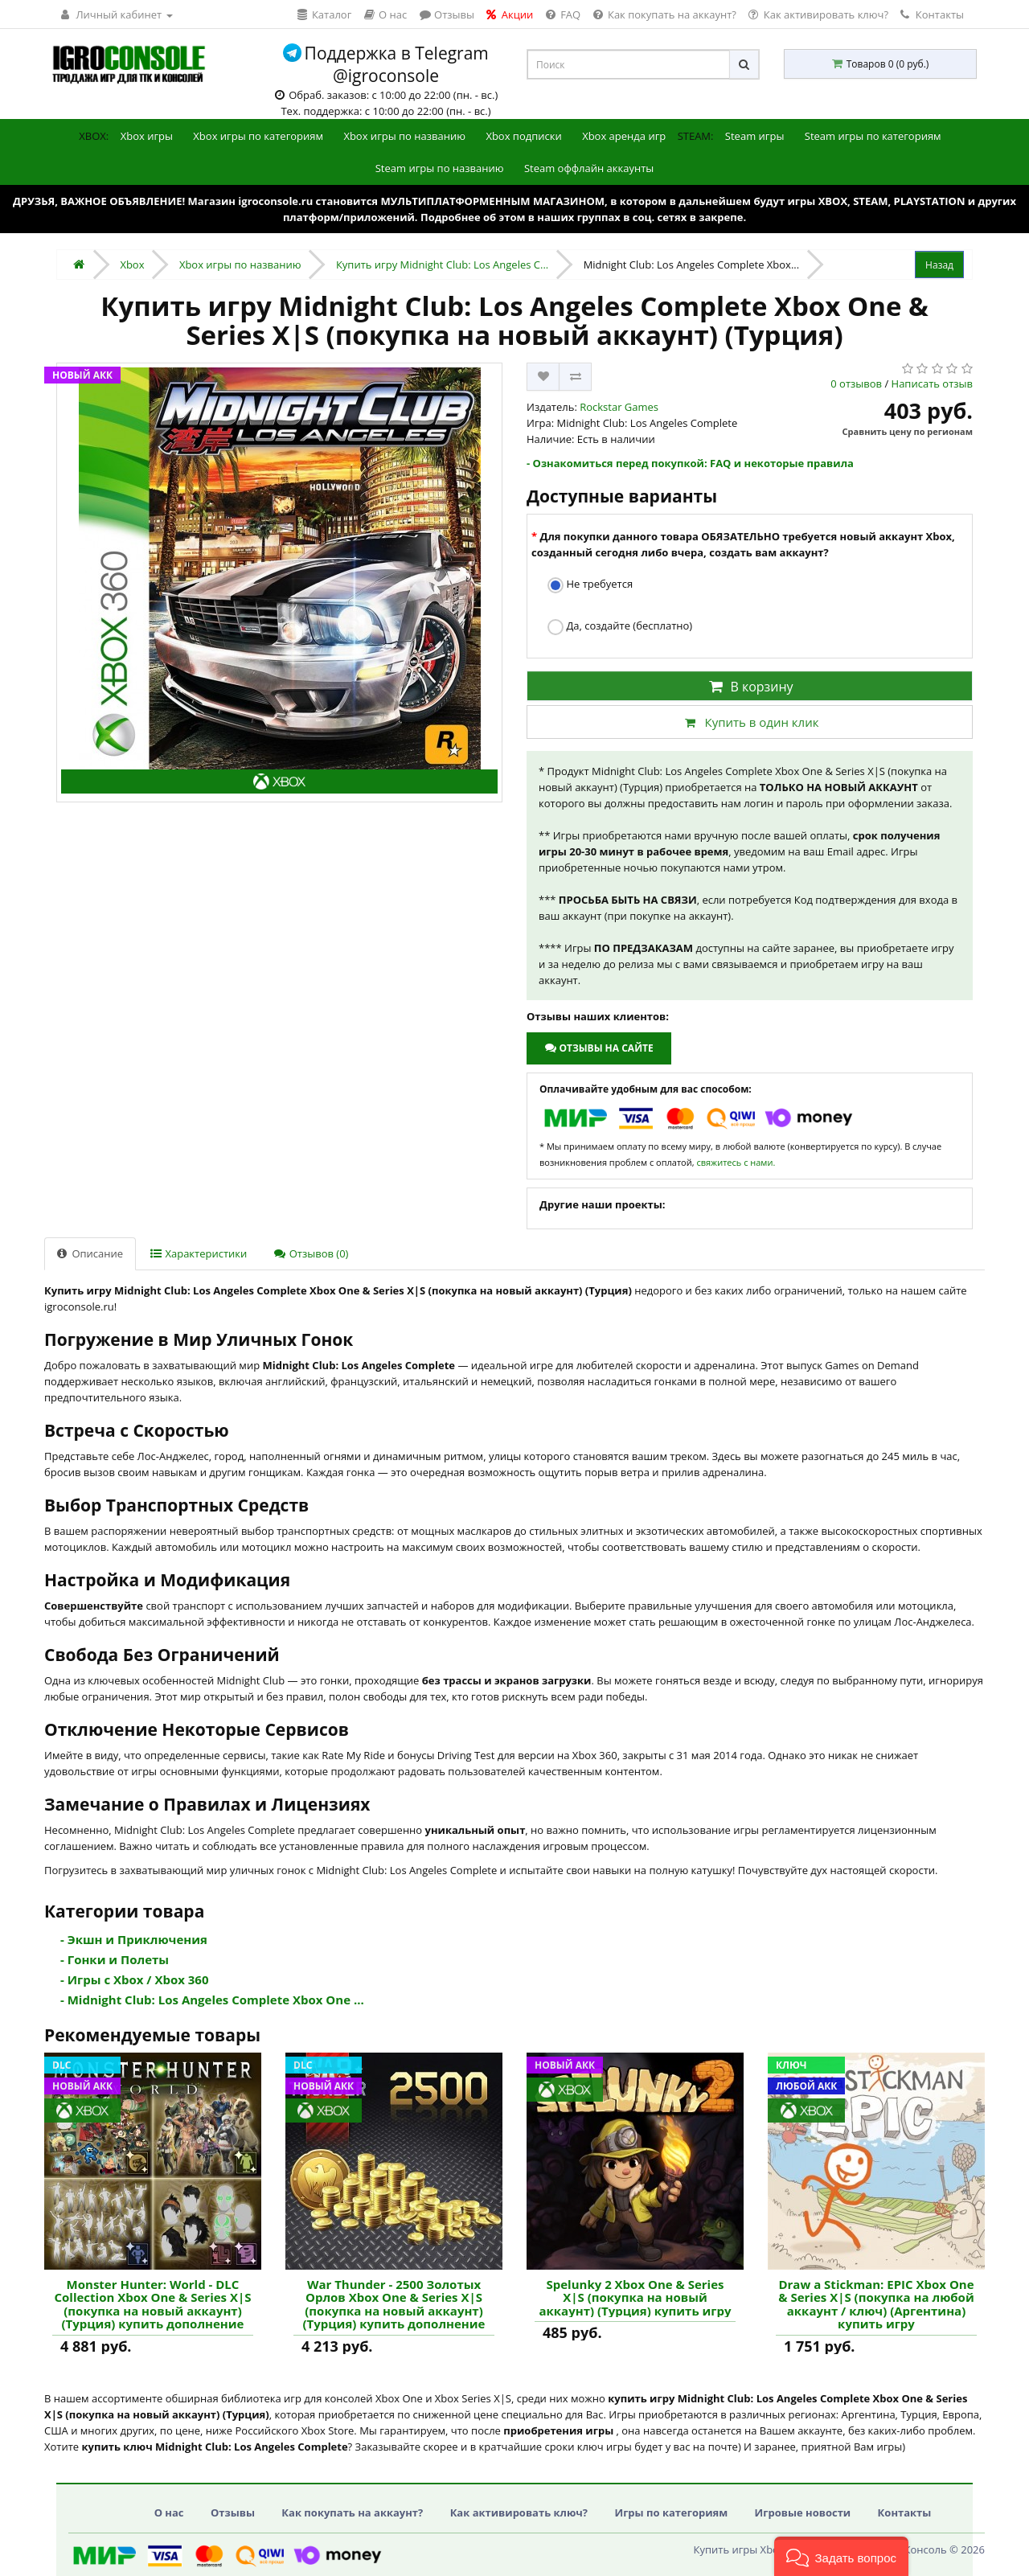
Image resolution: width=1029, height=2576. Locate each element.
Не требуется (590, 584)
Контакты (932, 14)
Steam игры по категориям (873, 136)
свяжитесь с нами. (735, 1162)
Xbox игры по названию (404, 136)
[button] (841, 2556)
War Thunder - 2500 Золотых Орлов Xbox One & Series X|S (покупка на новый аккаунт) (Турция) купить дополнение (394, 2304)
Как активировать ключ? (519, 2512)
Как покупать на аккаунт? (352, 2512)
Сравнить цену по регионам (907, 431)
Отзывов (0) (311, 1253)
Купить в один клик (749, 722)
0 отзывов (856, 383)
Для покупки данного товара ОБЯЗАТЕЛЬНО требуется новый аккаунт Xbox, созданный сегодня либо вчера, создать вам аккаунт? (743, 544)
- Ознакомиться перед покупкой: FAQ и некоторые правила (690, 463)
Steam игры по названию (439, 168)
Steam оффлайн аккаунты (589, 168)
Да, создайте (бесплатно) (619, 626)
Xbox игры (147, 136)
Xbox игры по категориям (258, 136)
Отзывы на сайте (598, 1048)
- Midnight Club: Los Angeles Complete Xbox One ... (212, 1999)
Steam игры (755, 136)
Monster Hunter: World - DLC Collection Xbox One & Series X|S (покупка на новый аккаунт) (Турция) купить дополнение (152, 2304)
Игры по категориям (671, 2512)
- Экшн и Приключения (133, 1939)
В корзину (749, 686)
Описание (90, 1253)
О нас (169, 2512)
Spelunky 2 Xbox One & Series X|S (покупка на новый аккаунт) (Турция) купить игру (635, 2298)
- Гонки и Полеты (114, 1959)
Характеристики (198, 1253)
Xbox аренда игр (624, 136)
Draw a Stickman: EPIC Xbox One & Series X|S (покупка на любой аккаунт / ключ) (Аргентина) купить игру (876, 2304)
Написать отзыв (932, 383)
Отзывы (233, 2512)
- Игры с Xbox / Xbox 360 (134, 1979)
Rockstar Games (619, 407)
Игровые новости (803, 2512)
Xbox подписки (523, 136)
